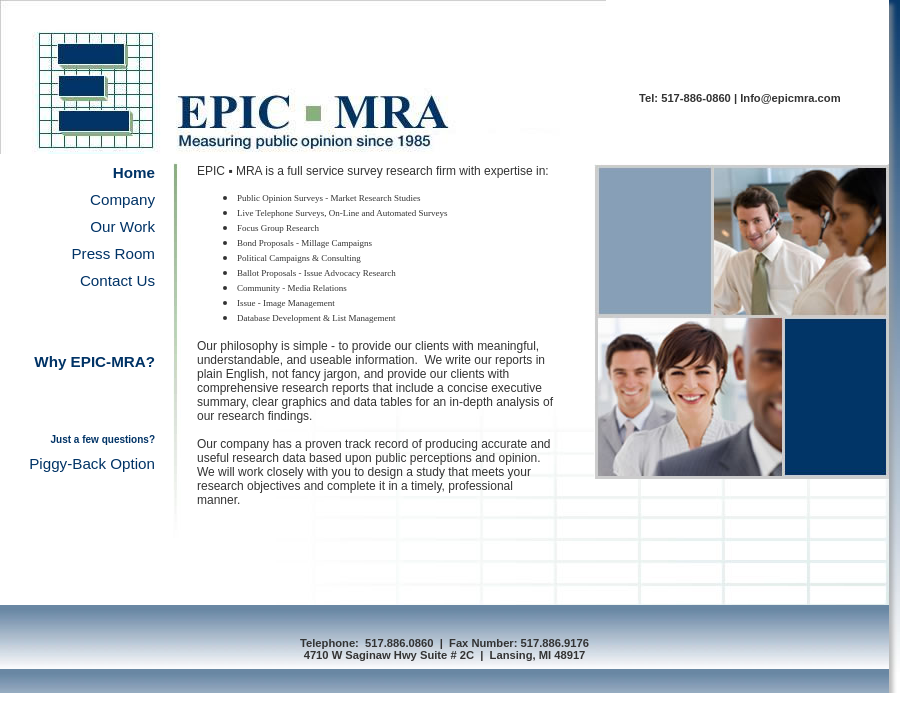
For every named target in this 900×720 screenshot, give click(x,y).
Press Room (113, 253)
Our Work (122, 226)
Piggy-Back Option (92, 463)
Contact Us (117, 280)
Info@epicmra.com (790, 98)
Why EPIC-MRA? (94, 361)
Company (122, 199)
